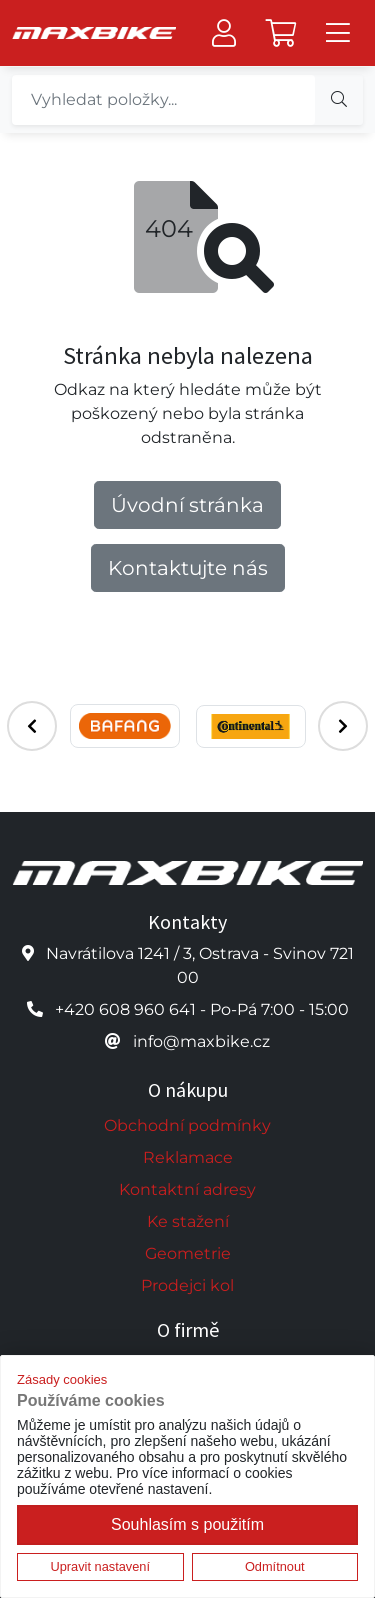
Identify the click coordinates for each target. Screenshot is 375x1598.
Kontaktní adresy (187, 1189)
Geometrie (188, 1253)
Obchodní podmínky (187, 1125)
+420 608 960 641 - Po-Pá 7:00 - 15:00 (202, 1009)
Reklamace (188, 1157)
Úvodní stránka (187, 505)
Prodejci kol (187, 1285)
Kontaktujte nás (188, 568)
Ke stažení (188, 1221)
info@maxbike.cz (201, 1041)
